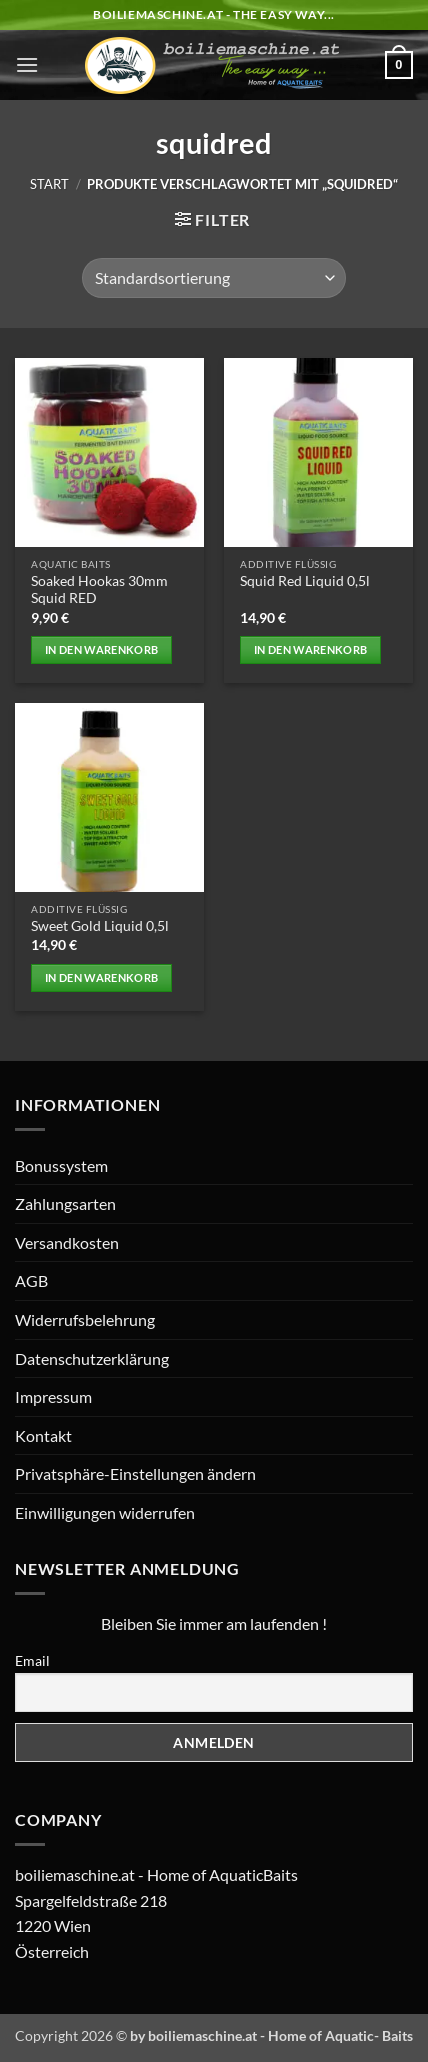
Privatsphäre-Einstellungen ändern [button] (135, 1473)
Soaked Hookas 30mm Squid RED (99, 590)
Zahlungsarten (65, 1203)
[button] (27, 64)
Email (32, 1660)
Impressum (53, 1396)
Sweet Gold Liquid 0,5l (100, 926)
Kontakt (43, 1435)
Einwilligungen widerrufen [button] (105, 1512)
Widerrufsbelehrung (85, 1319)
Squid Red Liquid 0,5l (305, 581)
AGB (31, 1280)
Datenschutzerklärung (92, 1358)
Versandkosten (67, 1242)
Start (49, 184)
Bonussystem (61, 1165)
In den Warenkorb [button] (101, 649)
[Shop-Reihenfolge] (214, 278)
